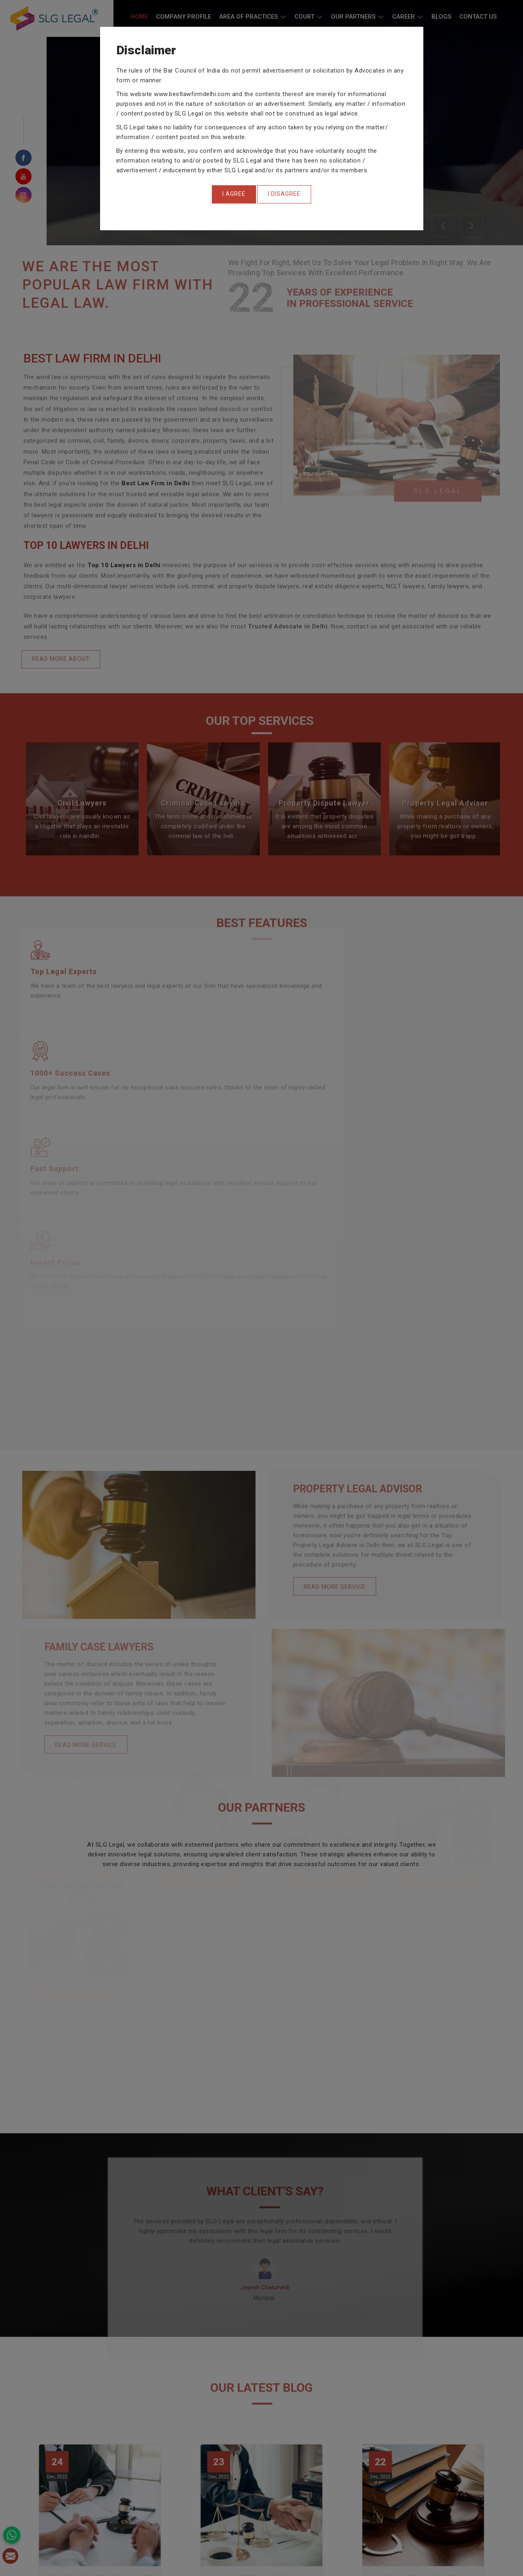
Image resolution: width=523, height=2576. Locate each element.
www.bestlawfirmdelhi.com (192, 94)
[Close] (234, 194)
